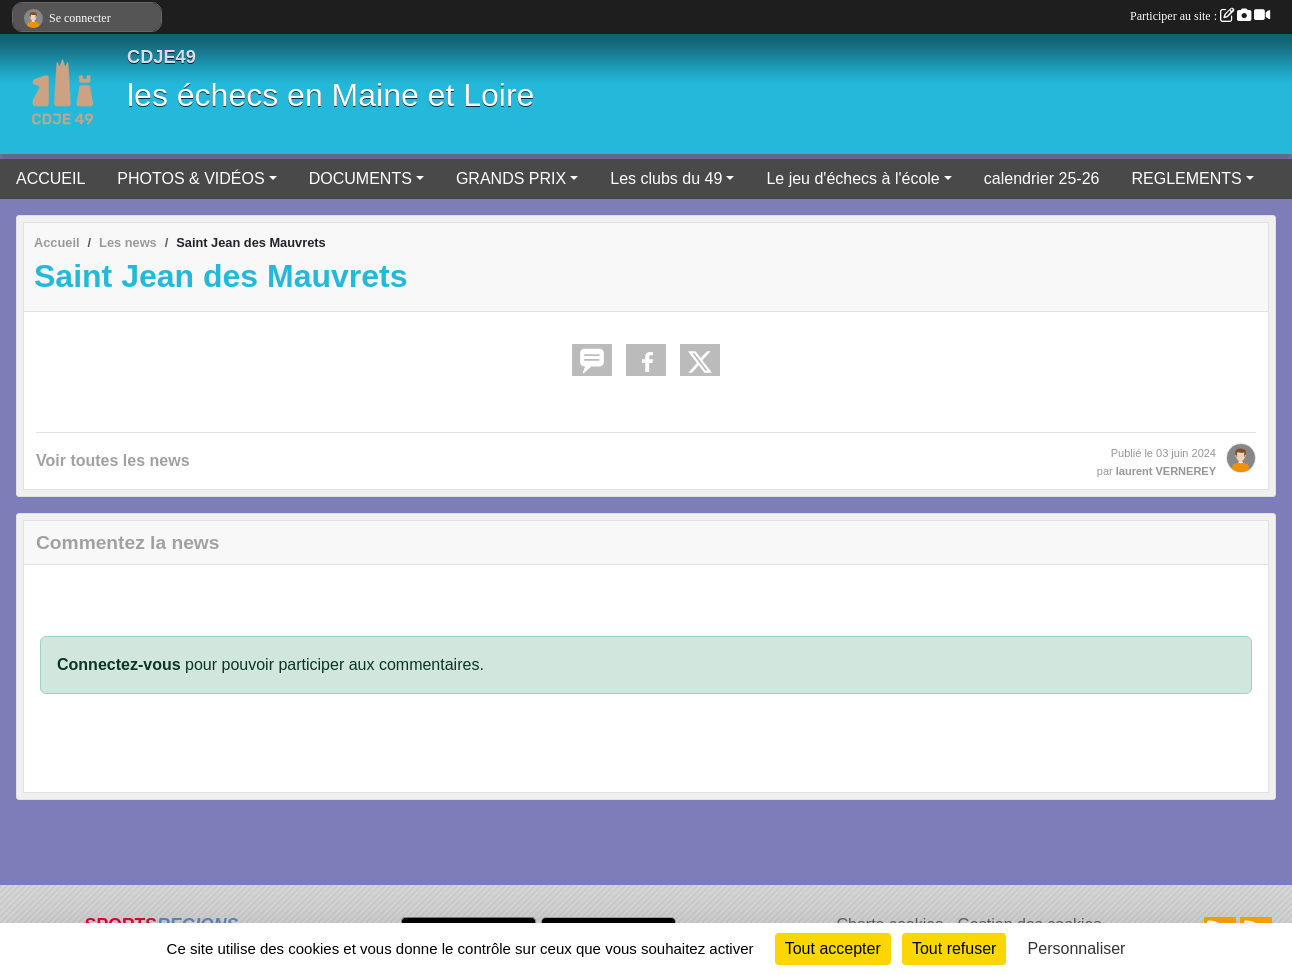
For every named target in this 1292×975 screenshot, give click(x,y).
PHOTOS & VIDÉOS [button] (190, 178)
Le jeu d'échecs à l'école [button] (852, 178)
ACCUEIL (50, 178)
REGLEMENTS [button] (1186, 178)
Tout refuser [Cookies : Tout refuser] (954, 948)
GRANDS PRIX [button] (511, 178)
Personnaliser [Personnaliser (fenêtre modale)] (1077, 948)
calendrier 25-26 (1042, 178)
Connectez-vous (119, 664)
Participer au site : (1200, 16)
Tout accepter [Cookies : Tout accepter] (833, 948)
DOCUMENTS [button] (360, 178)
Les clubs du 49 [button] (666, 178)
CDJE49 (161, 57)
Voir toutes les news (113, 460)
